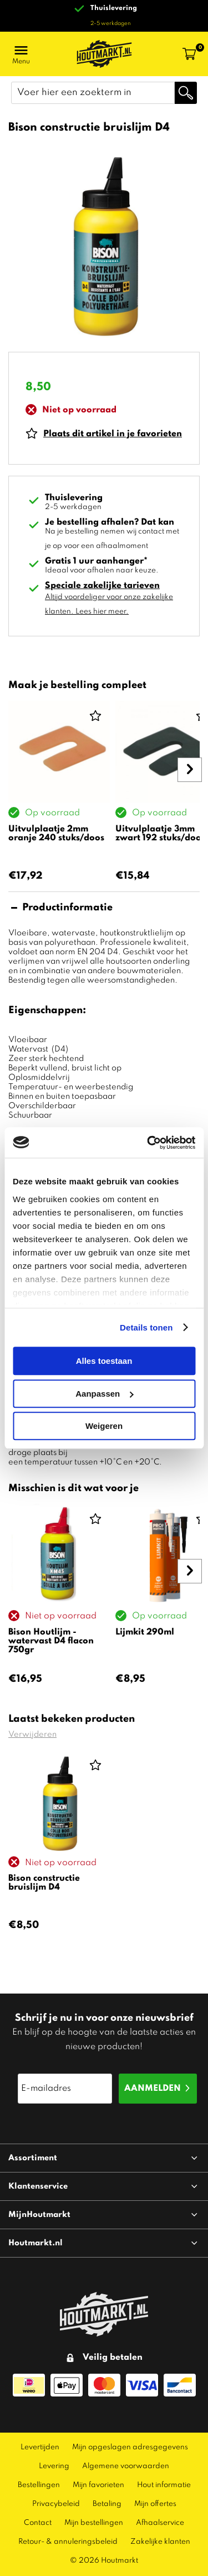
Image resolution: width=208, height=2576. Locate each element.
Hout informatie (164, 2485)
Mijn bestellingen (93, 2523)
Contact (38, 2523)
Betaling (107, 2504)
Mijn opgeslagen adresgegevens (130, 2447)
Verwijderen (32, 1734)
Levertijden (40, 2447)
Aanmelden (152, 2088)
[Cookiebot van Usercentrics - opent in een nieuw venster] (148, 1142)
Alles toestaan (104, 1361)
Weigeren (104, 1426)
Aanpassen (104, 1393)
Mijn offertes (155, 2504)
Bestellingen (39, 2485)
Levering (54, 2466)
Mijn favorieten (98, 2485)
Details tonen (146, 1327)
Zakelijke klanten (160, 2541)
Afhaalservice (160, 2523)
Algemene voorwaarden (125, 2466)
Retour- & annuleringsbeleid (68, 2541)
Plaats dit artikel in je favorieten (112, 434)
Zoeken (186, 93)
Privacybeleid (56, 2504)
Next (191, 796)
